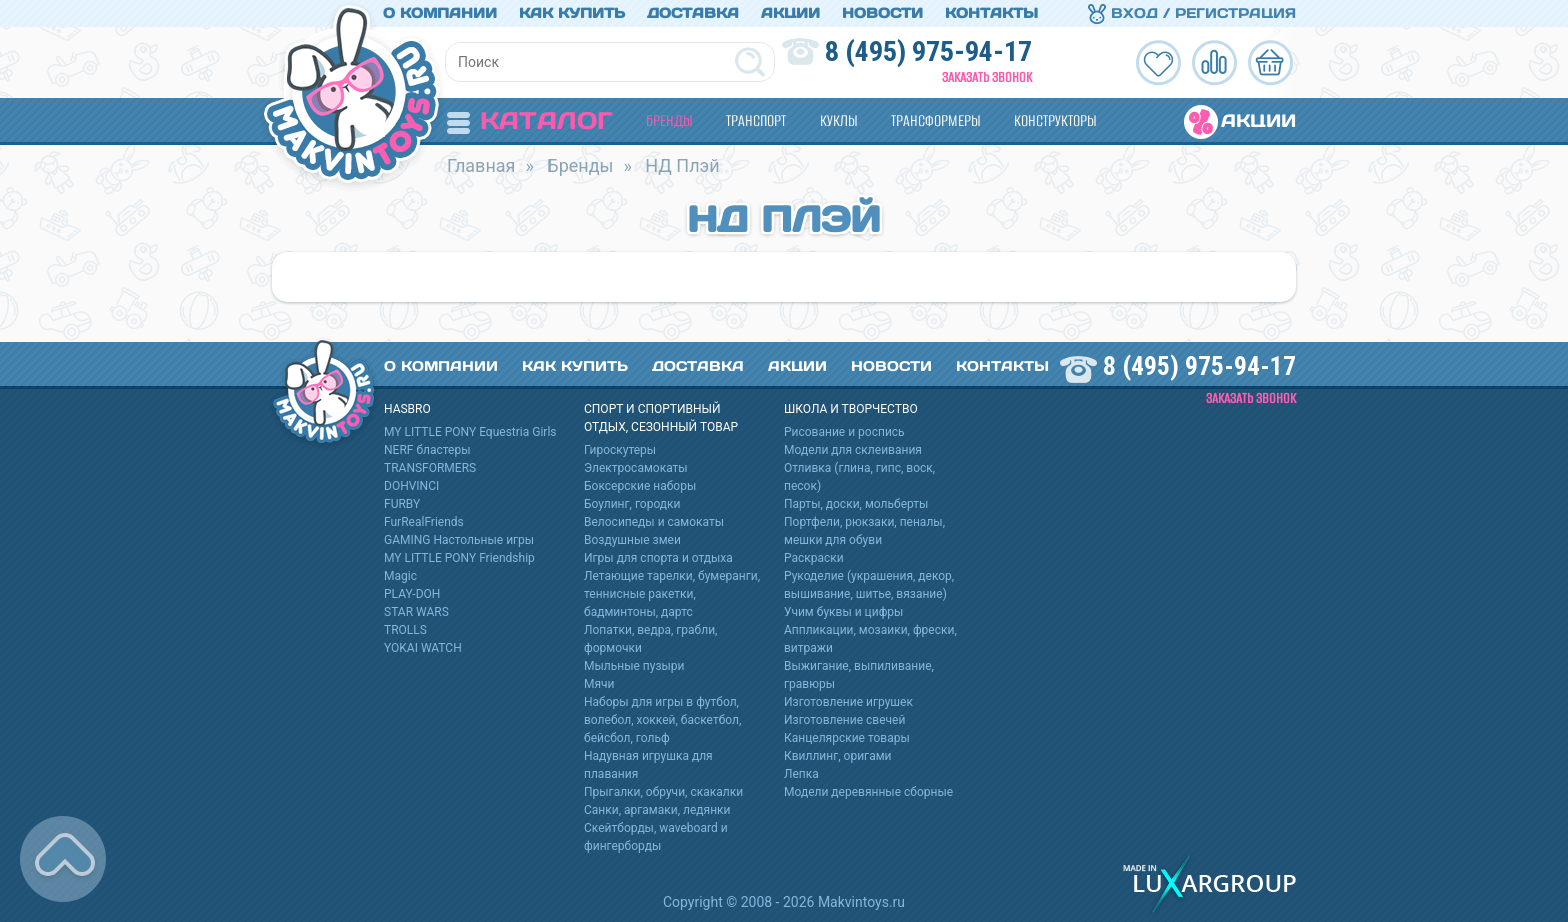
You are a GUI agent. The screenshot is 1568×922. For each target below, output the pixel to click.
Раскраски (814, 558)
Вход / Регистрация (1192, 13)
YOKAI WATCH (423, 648)
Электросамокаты (636, 468)
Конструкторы (1055, 120)
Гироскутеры (620, 450)
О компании (440, 13)
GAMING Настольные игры (459, 540)
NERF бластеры (427, 450)
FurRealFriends (424, 522)
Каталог (529, 120)
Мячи (599, 684)
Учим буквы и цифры (843, 612)
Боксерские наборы (640, 486)
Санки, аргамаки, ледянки (657, 810)
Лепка (801, 774)
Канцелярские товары (847, 738)
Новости (882, 13)
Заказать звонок (987, 77)
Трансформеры (935, 120)
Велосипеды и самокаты (654, 522)
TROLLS (405, 630)
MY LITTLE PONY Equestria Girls (470, 432)
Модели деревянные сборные (868, 792)
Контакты (991, 13)
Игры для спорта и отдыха (658, 558)
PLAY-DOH (412, 594)
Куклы (838, 120)
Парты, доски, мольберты (856, 504)
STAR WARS (416, 612)
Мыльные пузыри (634, 666)
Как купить (572, 13)
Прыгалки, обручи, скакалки (663, 792)
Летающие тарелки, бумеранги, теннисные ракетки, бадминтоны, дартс (672, 594)
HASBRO (407, 409)
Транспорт (756, 120)
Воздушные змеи (632, 540)
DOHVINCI (411, 486)
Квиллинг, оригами (838, 756)
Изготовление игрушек (848, 702)
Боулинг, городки (632, 504)
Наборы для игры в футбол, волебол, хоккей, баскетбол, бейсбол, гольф (662, 720)
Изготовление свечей (844, 720)
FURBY (402, 504)
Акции (790, 13)
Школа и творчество (851, 409)
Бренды (669, 120)
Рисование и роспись (844, 432)
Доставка (693, 13)
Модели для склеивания (853, 450)
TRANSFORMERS (430, 468)
